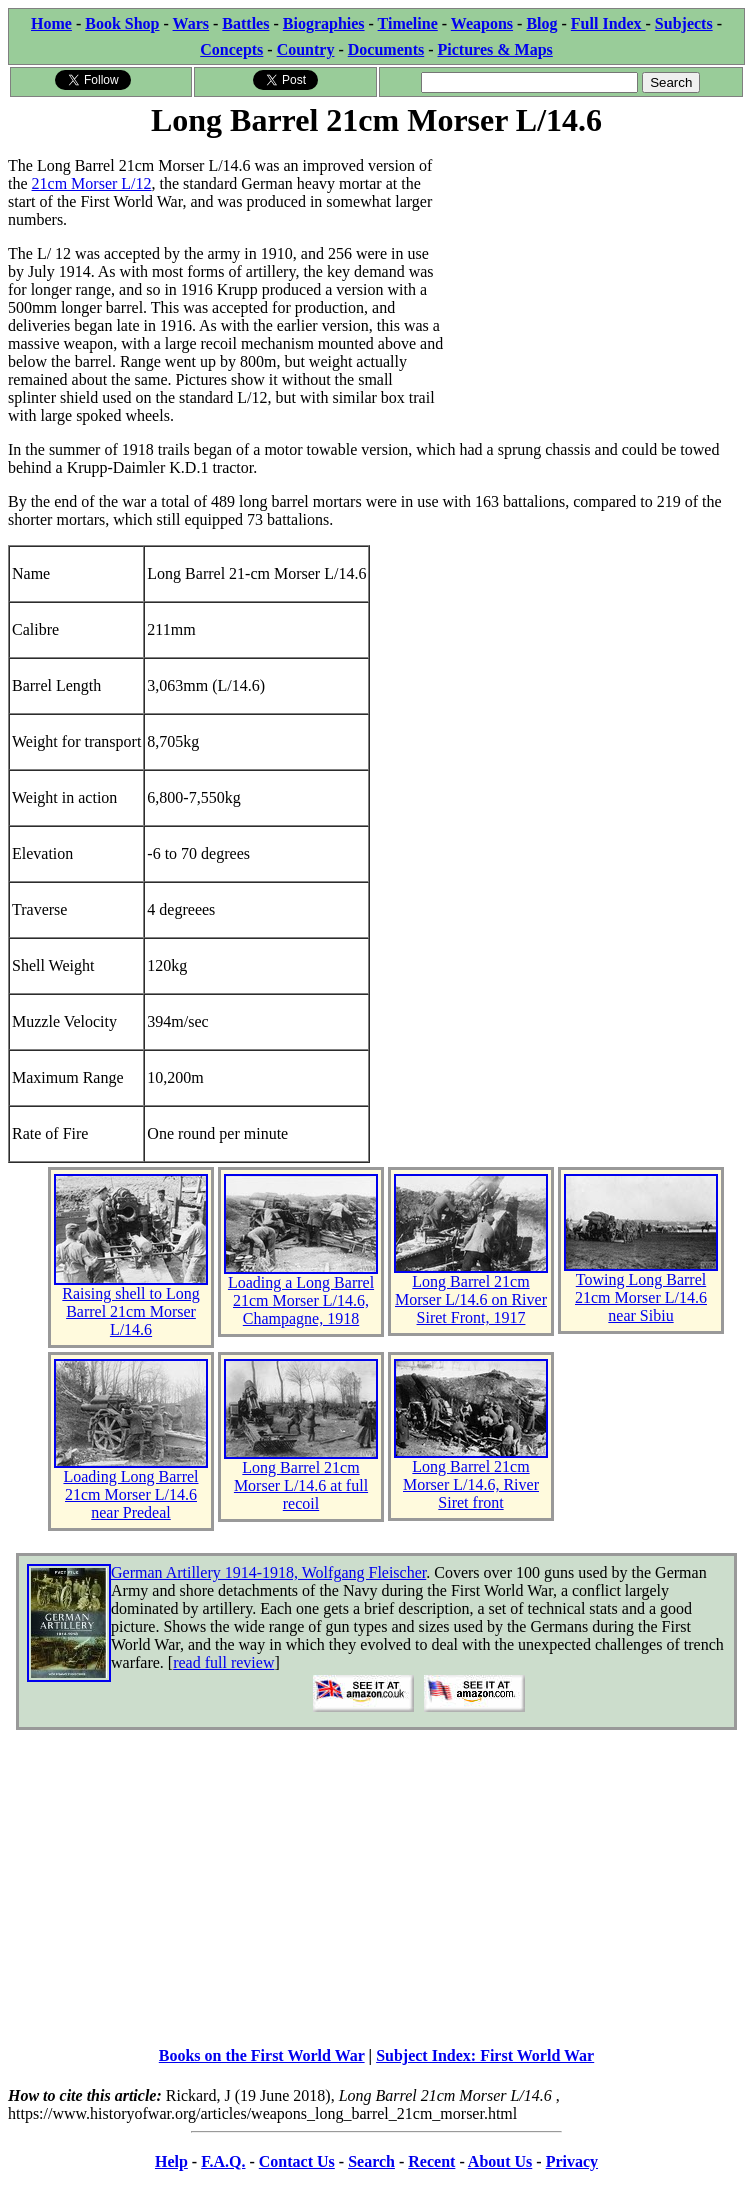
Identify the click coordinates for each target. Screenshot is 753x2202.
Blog (541, 23)
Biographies (324, 23)
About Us (500, 2161)
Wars (191, 23)
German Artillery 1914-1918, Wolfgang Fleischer (268, 1572)
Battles (245, 23)
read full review (223, 1662)
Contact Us (297, 2161)
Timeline (408, 23)
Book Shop (122, 23)
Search (371, 2161)
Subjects (684, 23)
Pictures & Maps (495, 49)
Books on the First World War (262, 2055)
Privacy (572, 2161)
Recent (431, 2161)
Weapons (482, 23)
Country (306, 49)
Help (171, 2161)
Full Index (608, 23)
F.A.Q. (223, 2161)
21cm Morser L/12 (92, 183)
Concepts (231, 49)
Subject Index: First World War (485, 2055)
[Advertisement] (594, 267)
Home (51, 23)
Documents (386, 49)
